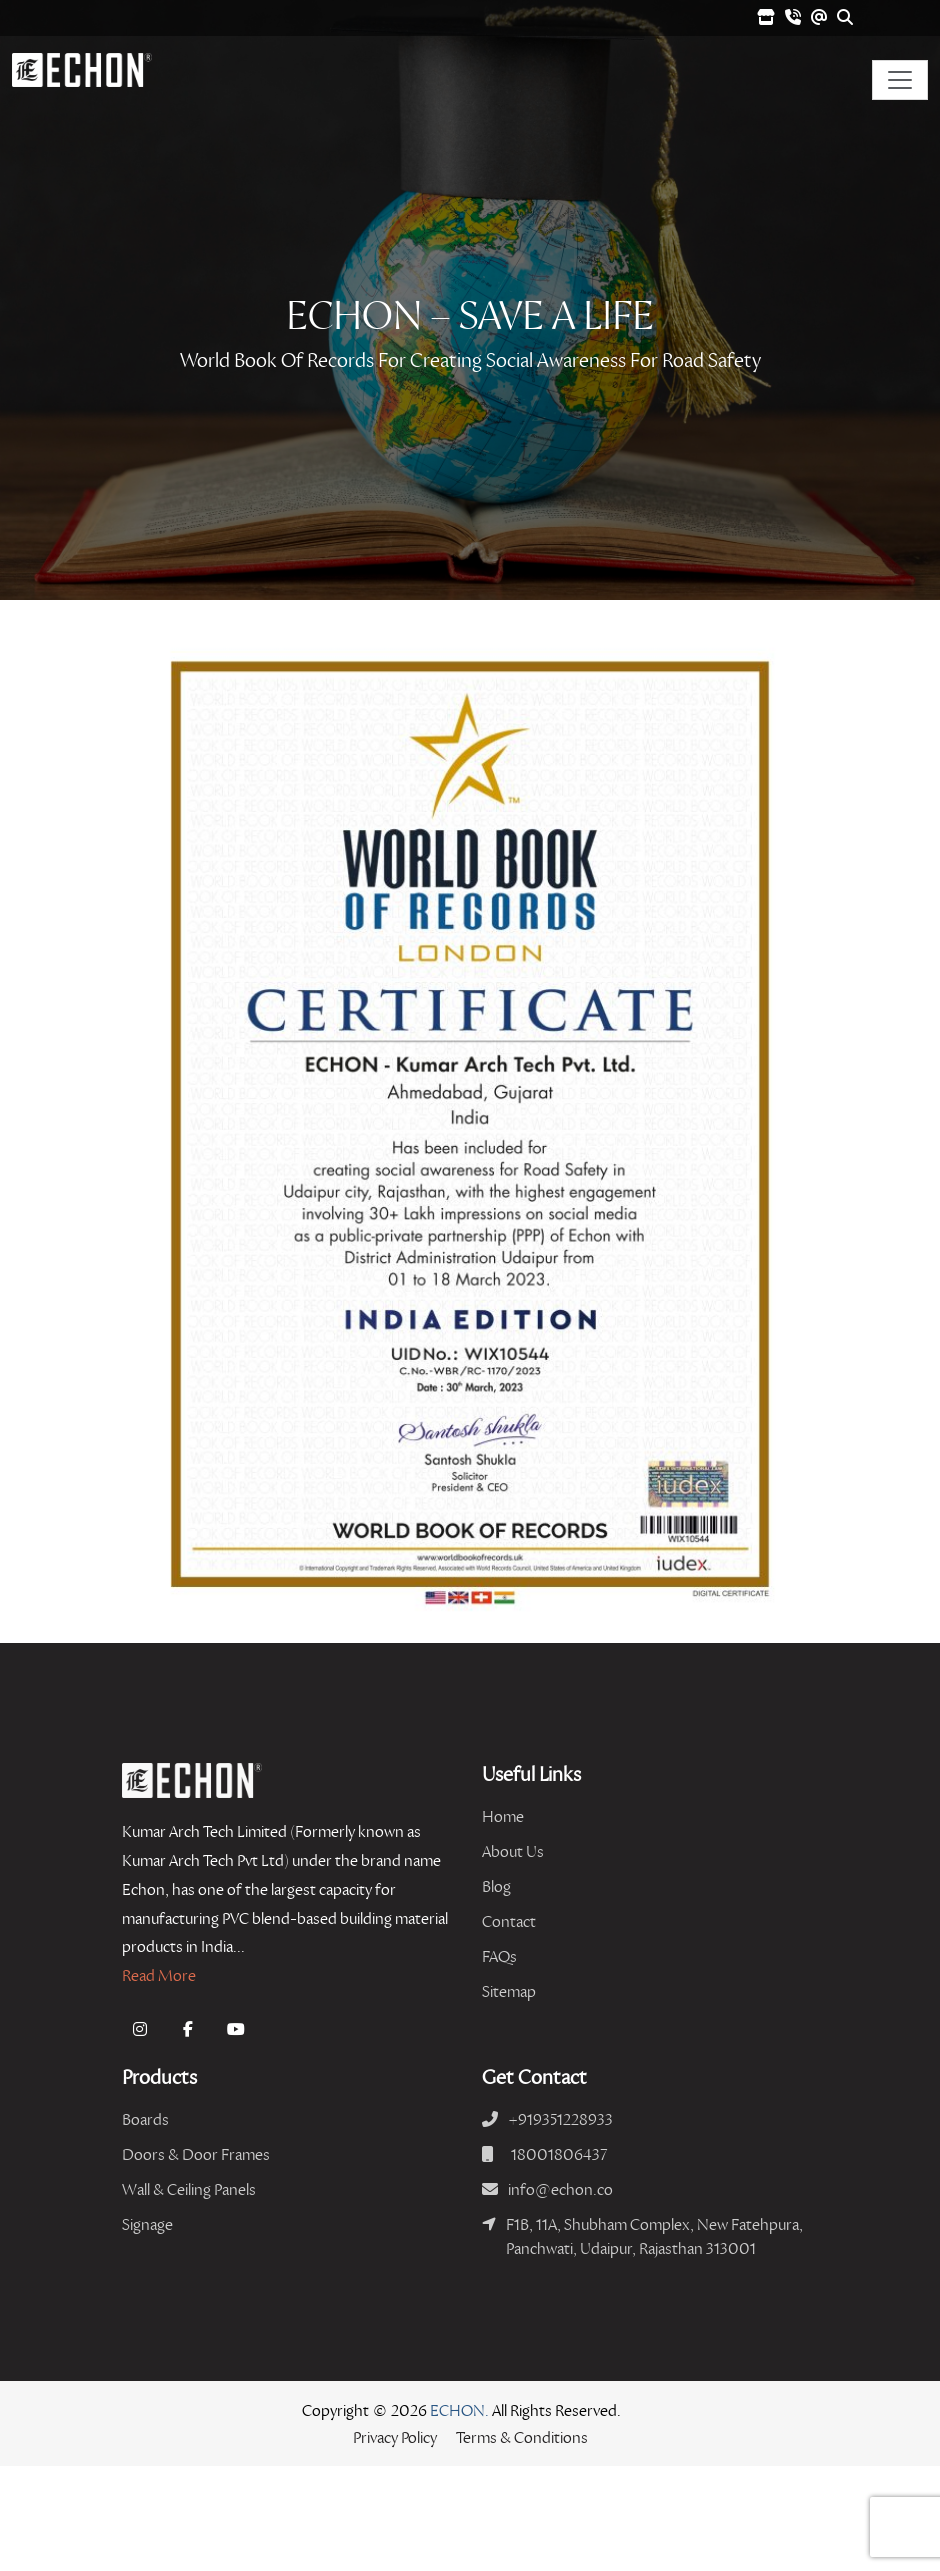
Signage (147, 2224)
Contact (509, 1921)
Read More (159, 1975)
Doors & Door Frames (196, 2154)
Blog (496, 1886)
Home (503, 1816)
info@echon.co (560, 2189)
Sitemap (509, 1991)
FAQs (499, 1956)
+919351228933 (560, 2119)
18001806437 (559, 2154)
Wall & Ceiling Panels (189, 2189)
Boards (145, 2119)
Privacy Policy (395, 2437)
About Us (513, 1851)
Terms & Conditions (522, 2437)
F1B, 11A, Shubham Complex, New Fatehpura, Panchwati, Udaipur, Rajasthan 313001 (654, 2236)
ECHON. (459, 2410)
